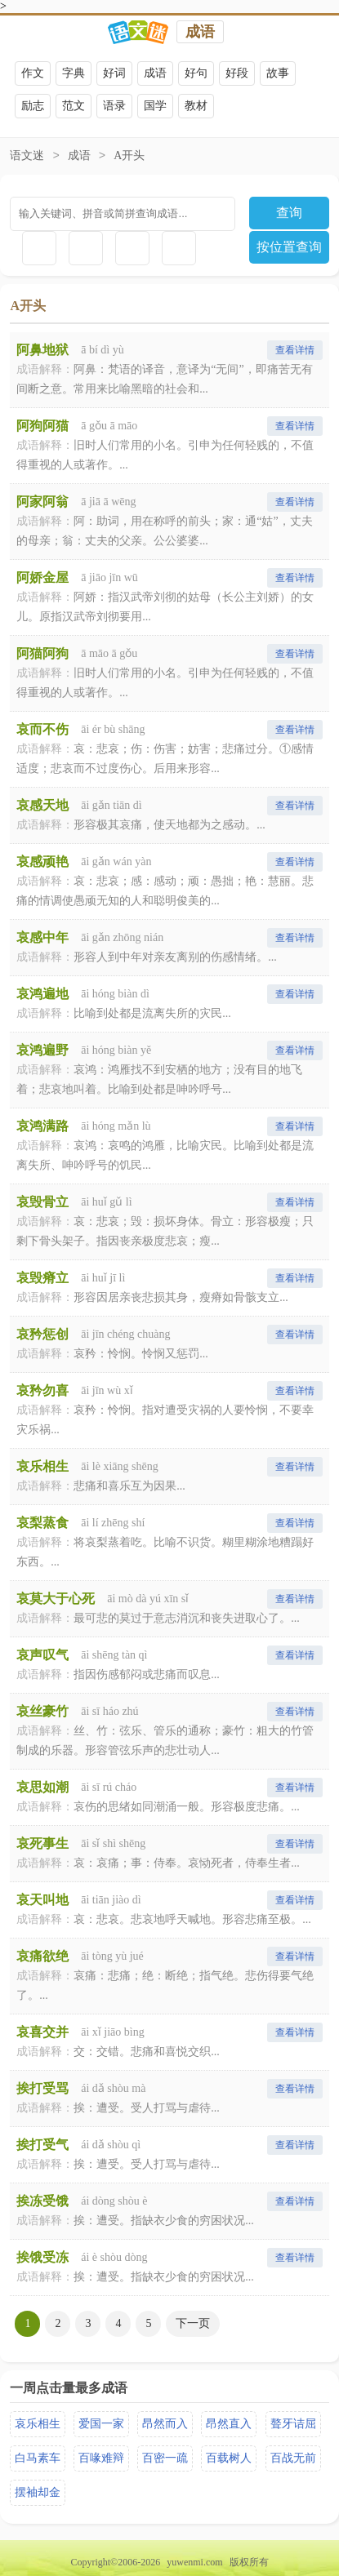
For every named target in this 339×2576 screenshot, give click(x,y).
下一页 (193, 2323)
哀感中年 (42, 937)
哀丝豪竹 (42, 1711)
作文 (32, 73)
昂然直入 (229, 2424)
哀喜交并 (42, 2032)
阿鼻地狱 (42, 350)
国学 (155, 106)
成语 (200, 32)
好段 (236, 73)
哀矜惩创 (42, 1334)
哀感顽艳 (42, 861)
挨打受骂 (42, 2088)
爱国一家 (101, 2424)
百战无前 (293, 2458)
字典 (73, 73)
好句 (196, 73)
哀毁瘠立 (42, 1278)
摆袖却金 (37, 2492)
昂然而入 (165, 2424)
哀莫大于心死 (55, 1599)
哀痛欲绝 (42, 1956)
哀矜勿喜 (42, 1390)
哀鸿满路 (42, 1126)
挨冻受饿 (42, 2201)
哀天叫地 (42, 1900)
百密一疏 (165, 2458)
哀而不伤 (42, 729)
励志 (32, 106)
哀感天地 (42, 805)
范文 (73, 106)
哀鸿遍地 (42, 994)
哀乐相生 (42, 1466)
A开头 (129, 155)
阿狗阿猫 (42, 426)
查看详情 (294, 350)
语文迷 (27, 155)
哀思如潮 (42, 1787)
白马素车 (37, 2458)
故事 (277, 73)
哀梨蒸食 (42, 1523)
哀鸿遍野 (42, 1050)
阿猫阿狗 (42, 653)
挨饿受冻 (42, 2257)
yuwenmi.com (194, 2562)
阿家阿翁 (42, 502)
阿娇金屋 (42, 577)
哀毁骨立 (42, 1202)
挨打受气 (42, 2145)
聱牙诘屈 (293, 2424)
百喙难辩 (101, 2458)
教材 (196, 106)
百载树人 (229, 2458)
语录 (114, 106)
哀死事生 (42, 1843)
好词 (114, 73)
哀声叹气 (42, 1655)
